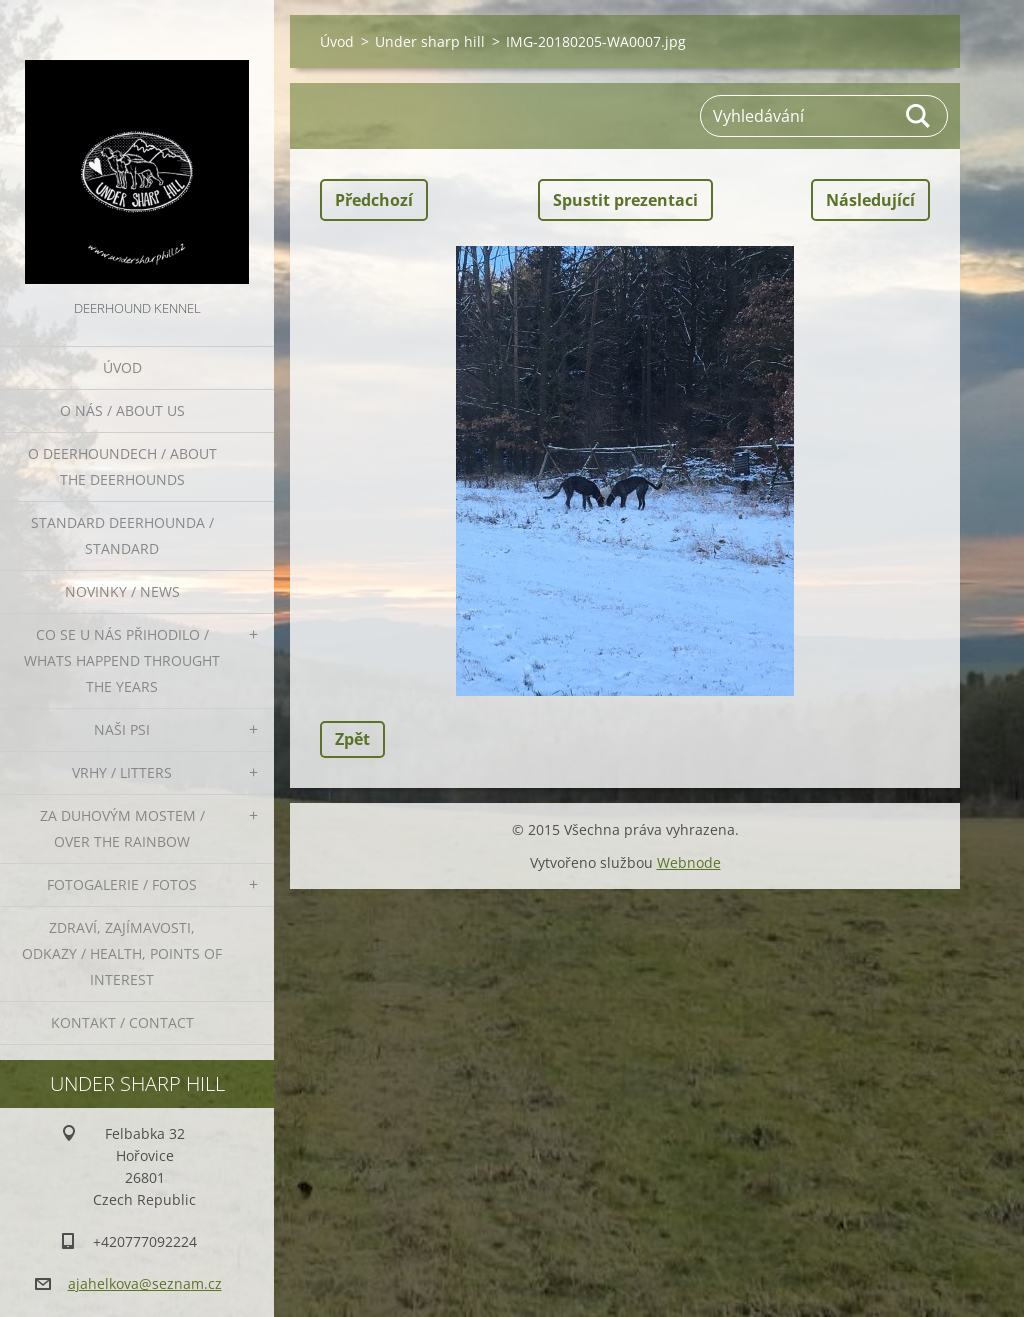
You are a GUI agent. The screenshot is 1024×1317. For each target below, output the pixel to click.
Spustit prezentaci (625, 200)
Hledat (919, 116)
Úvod (122, 367)
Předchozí (374, 200)
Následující (870, 200)
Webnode (689, 862)
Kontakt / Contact (122, 1022)
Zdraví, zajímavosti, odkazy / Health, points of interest (122, 953)
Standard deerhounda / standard (122, 535)
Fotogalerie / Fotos (122, 884)
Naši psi (122, 729)
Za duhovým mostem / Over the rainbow (122, 828)
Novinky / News (122, 591)
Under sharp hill (430, 41)
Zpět (352, 739)
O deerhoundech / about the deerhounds (122, 466)
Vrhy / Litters (122, 772)
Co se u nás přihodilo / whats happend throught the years (122, 660)
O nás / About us (122, 410)
